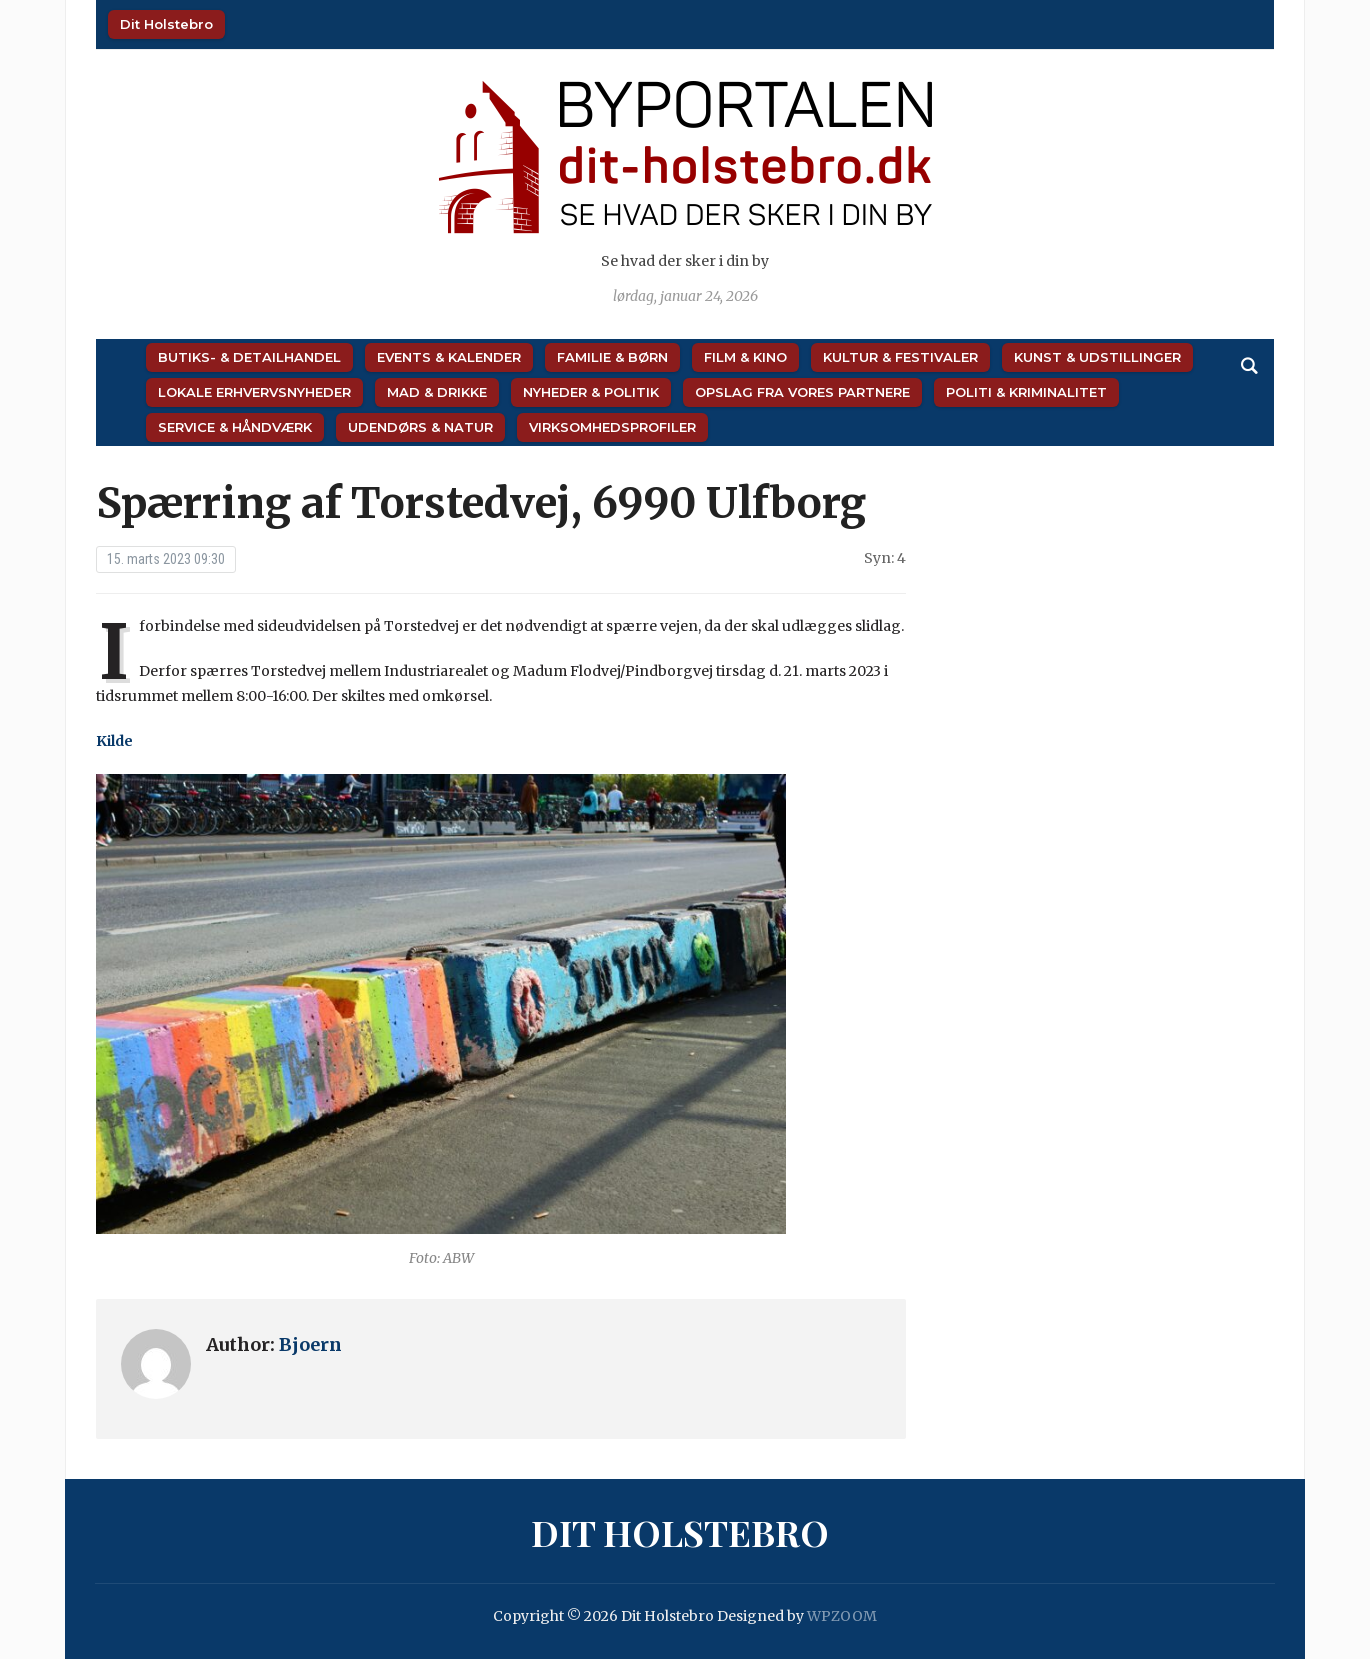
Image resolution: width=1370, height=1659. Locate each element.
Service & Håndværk (235, 427)
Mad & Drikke (437, 392)
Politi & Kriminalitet (1026, 392)
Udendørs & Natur (420, 427)
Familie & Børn (612, 357)
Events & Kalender (449, 357)
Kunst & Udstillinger (1097, 357)
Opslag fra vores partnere (802, 392)
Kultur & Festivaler (900, 357)
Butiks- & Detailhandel (249, 357)
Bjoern (310, 1344)
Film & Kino (745, 357)
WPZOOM (842, 1616)
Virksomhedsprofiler (612, 427)
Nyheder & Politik (591, 392)
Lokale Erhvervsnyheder (254, 392)
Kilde (114, 741)
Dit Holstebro (166, 24)
